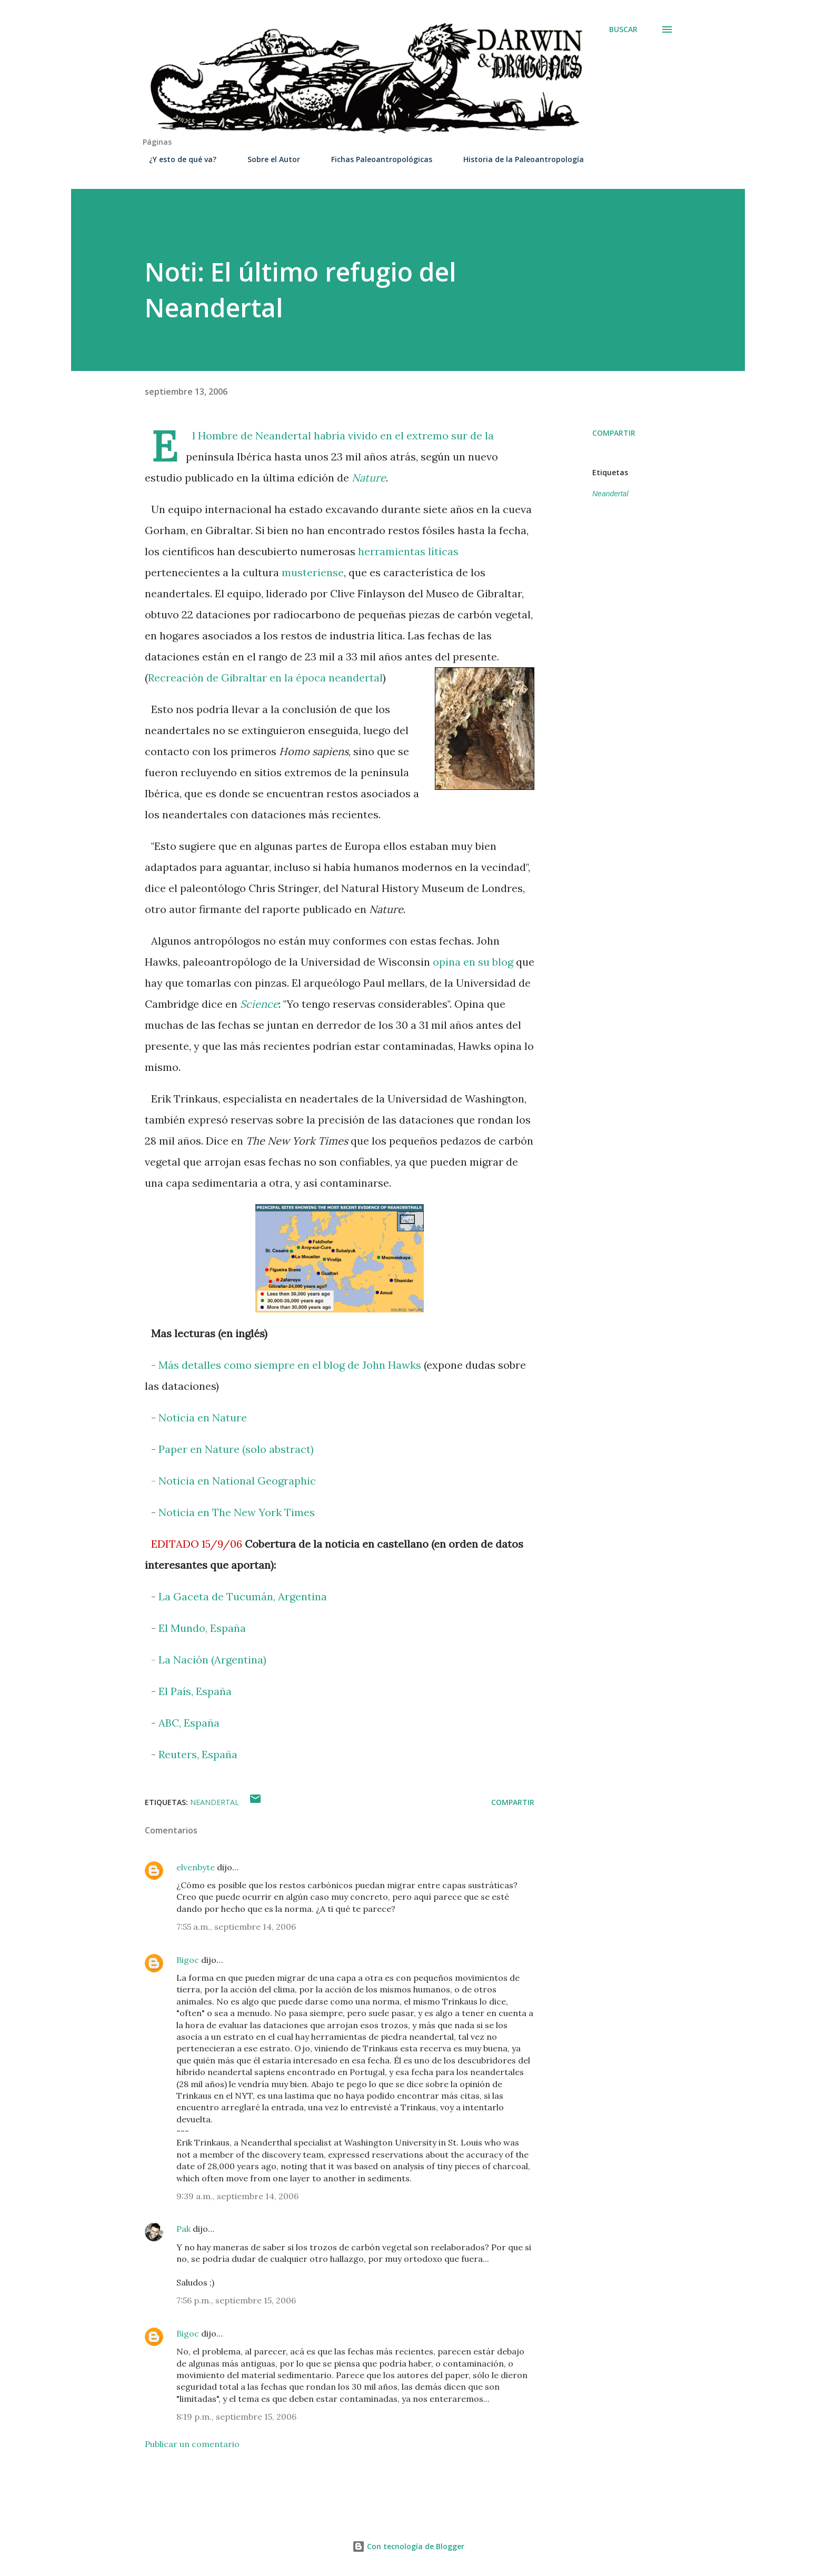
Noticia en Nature (202, 1417)
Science (259, 1003)
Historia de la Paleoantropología (517, 159)
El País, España (195, 1691)
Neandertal (283, 435)
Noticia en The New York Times (236, 1512)
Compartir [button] (613, 433)
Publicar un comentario (192, 2444)
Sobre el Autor (267, 159)
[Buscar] (623, 29)
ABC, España (188, 1722)
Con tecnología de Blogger (408, 2546)
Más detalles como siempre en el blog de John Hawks (289, 1364)
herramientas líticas (408, 551)
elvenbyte (195, 1867)
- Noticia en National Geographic (233, 1480)
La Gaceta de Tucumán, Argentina (242, 1596)
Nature (369, 477)
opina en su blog (473, 961)
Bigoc (187, 1959)
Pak (183, 2228)
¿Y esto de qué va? (176, 159)
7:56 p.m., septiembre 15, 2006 (236, 2300)
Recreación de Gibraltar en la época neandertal (265, 677)
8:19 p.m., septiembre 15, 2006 (236, 2416)
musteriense (313, 572)
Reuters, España (197, 1754)
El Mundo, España (202, 1628)
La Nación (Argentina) (212, 1659)
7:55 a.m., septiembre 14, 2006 (236, 1926)
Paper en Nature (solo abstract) (236, 1449)
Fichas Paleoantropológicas (375, 159)
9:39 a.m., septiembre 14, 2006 (237, 2196)
